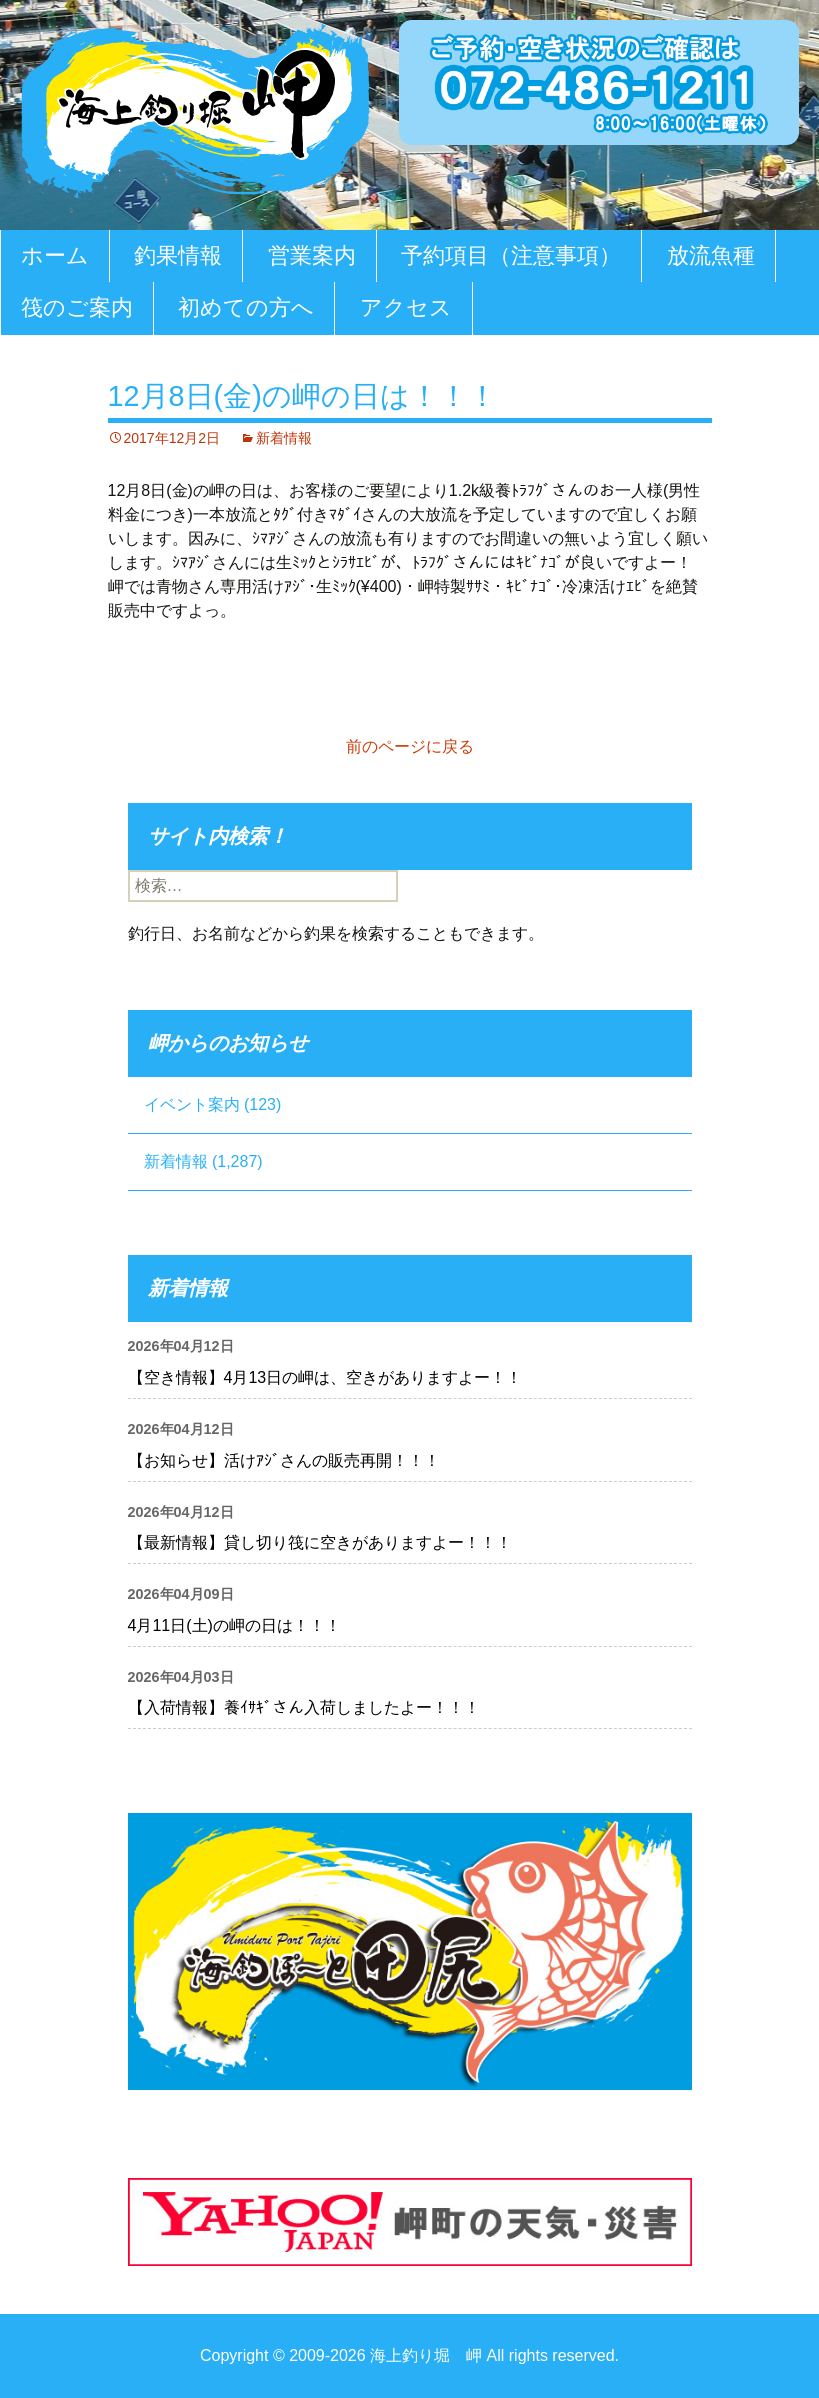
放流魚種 (711, 255)
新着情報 (284, 438)
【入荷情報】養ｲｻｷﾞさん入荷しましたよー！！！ (304, 1707)
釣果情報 (178, 255)
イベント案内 (192, 1104)
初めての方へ (246, 307)
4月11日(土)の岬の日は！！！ (234, 1625)
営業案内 (312, 255)
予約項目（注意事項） (511, 255)
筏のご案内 (77, 307)
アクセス (406, 307)
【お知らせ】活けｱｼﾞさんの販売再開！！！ (284, 1460)
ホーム (55, 255)
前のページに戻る (410, 746)
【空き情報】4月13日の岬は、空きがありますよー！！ (325, 1377)
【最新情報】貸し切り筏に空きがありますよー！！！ (320, 1542)
